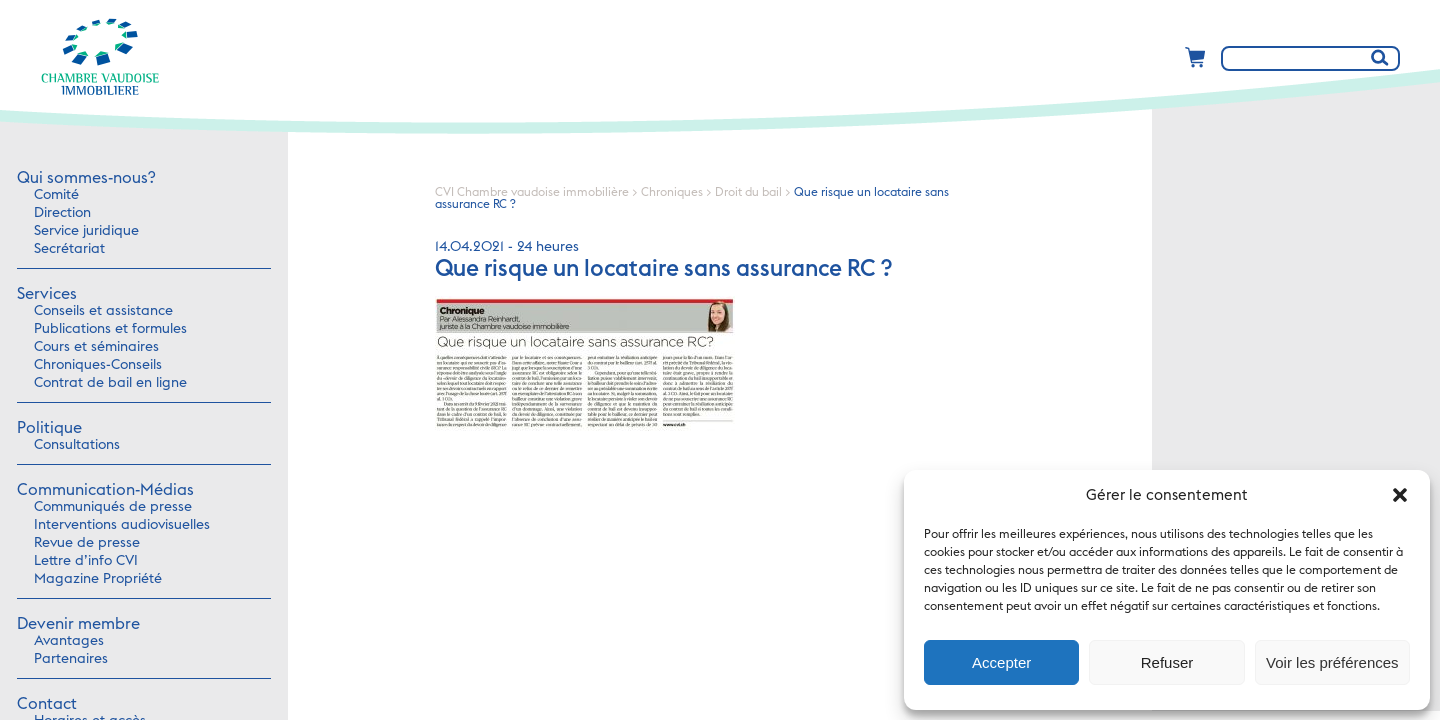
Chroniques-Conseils (98, 365)
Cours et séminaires (96, 347)
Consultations (77, 445)
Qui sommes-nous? (86, 178)
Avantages (69, 641)
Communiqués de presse (113, 507)
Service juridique (86, 231)
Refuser (1167, 662)
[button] (1400, 495)
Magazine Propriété (98, 579)
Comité (56, 195)
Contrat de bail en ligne (110, 383)
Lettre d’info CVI (86, 561)
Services (47, 294)
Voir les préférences (1332, 662)
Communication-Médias (105, 490)
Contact (47, 704)
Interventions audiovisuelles (122, 525)
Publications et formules (110, 329)
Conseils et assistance (103, 311)
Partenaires (71, 659)
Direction (62, 213)
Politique (49, 428)
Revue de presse (87, 543)
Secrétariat (69, 249)
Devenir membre (78, 624)
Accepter (1001, 662)
